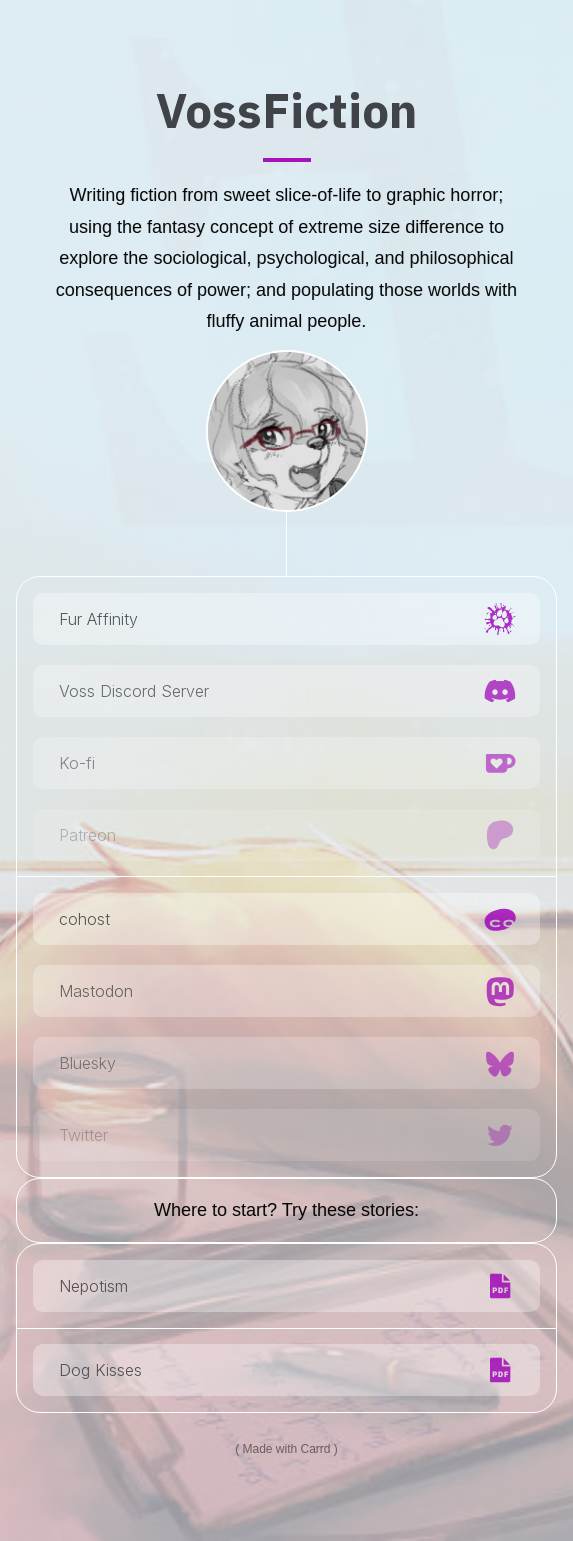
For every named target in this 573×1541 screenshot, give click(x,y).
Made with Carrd (286, 1449)
